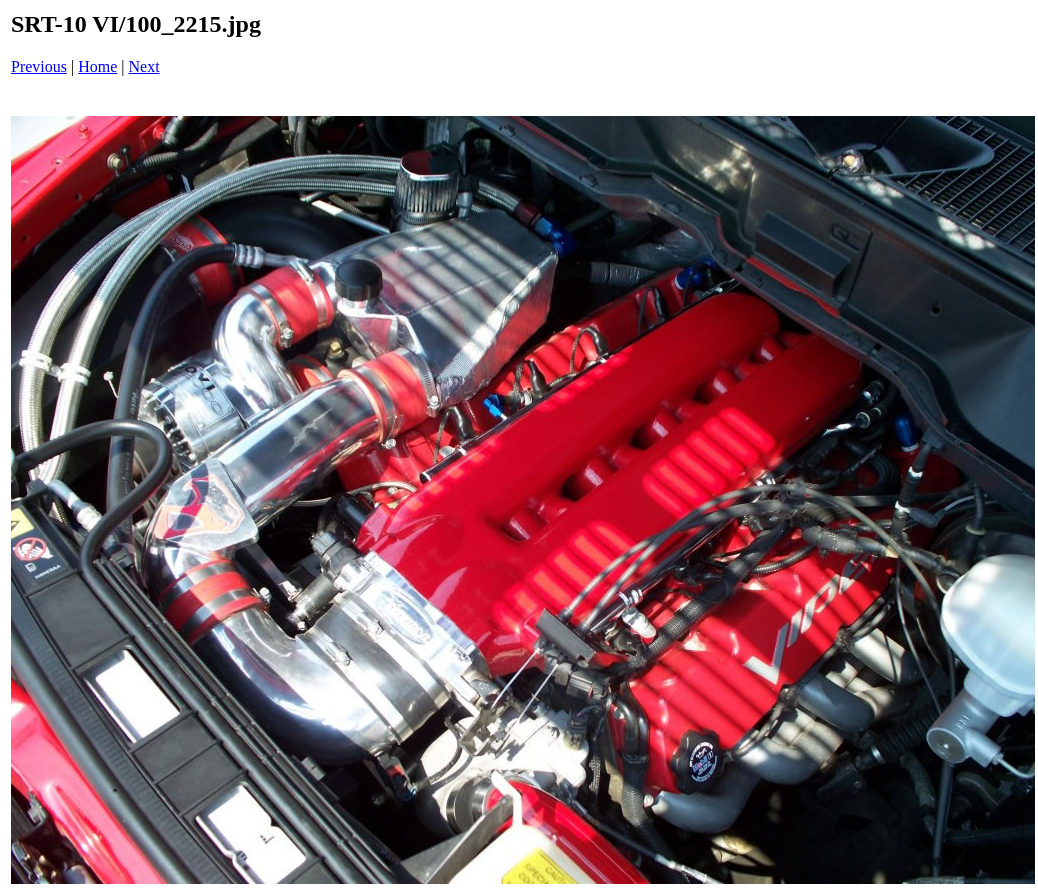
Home (97, 66)
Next (144, 66)
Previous (39, 66)
